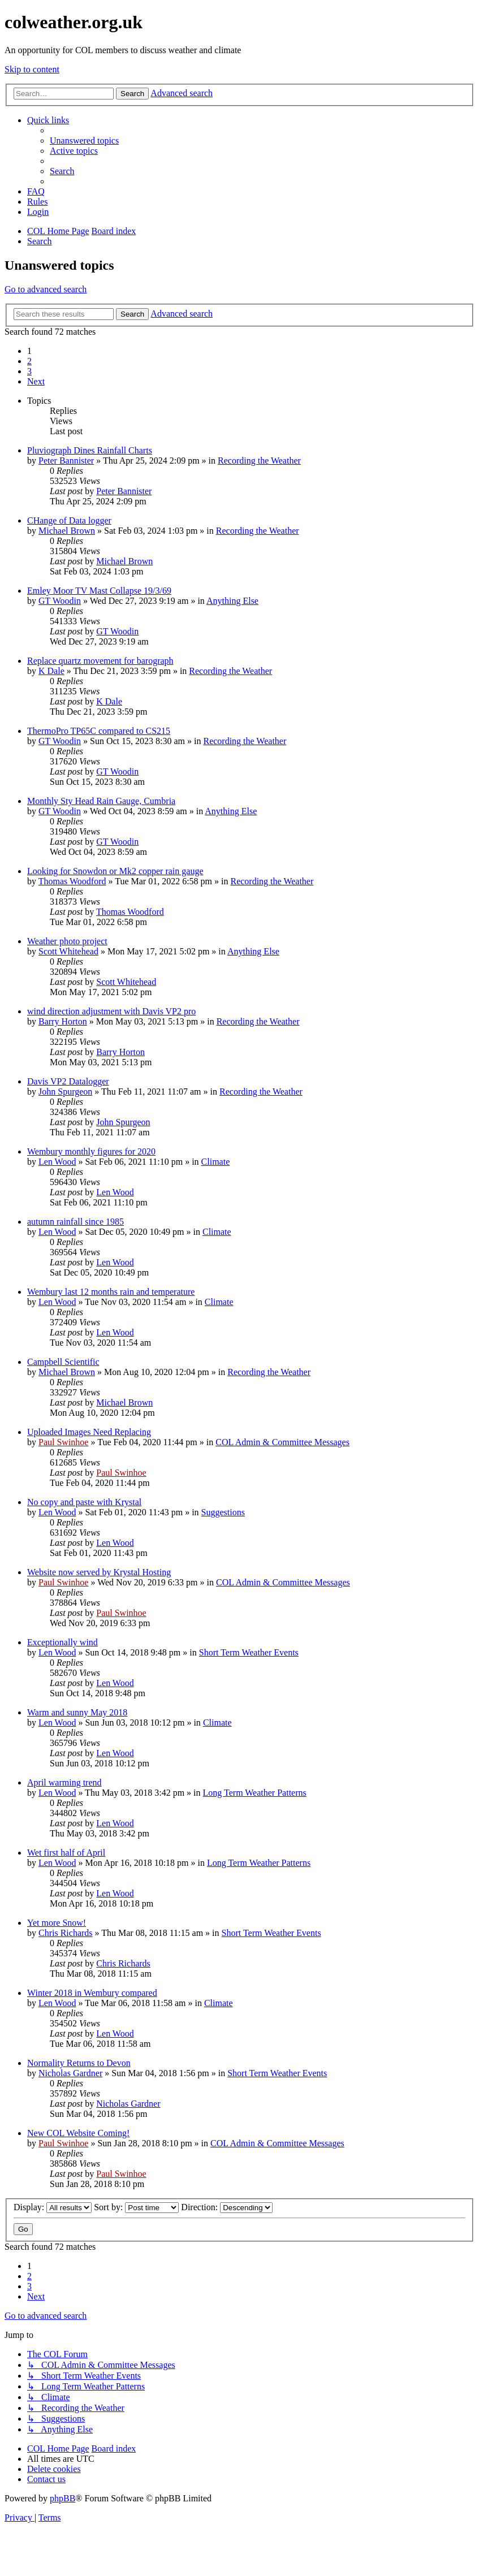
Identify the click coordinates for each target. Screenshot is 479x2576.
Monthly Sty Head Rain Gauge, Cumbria (101, 801)
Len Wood (57, 1161)
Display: (53, 2207)
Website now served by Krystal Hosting (99, 1572)
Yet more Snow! (56, 1922)
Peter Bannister (66, 460)
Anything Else (232, 601)
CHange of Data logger (69, 520)
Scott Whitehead (68, 951)
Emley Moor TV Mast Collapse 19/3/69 (99, 590)
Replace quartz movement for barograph (100, 660)
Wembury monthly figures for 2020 (91, 1151)
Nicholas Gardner (70, 2073)
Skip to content (32, 69)
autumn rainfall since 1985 (75, 1221)
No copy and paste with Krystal (84, 1502)
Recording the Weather (259, 460)
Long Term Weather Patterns (255, 1792)
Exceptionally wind (62, 1642)
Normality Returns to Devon (79, 2063)
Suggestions (223, 1512)
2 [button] (29, 361)
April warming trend (64, 1782)
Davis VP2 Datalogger (68, 1081)
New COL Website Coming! (78, 2133)
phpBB (62, 2498)
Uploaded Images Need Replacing (89, 1432)
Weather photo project (67, 941)
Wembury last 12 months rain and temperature (111, 1291)
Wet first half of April (66, 1852)
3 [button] (29, 371)
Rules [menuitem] (37, 201)
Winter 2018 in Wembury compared (92, 1993)
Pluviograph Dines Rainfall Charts (89, 450)
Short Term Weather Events (249, 1652)
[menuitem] (84, 140)
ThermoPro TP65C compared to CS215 (98, 731)
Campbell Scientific (63, 1362)
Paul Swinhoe (63, 1442)
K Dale (51, 671)
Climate (215, 1161)
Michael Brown (66, 530)
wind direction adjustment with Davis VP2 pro (111, 1011)
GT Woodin (59, 601)
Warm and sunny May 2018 (77, 1712)
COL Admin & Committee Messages (282, 1442)
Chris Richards (65, 1933)
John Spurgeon (65, 1091)
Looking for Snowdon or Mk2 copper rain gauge (115, 871)
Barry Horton (62, 1021)
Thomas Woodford (72, 881)
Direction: (227, 2207)
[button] (36, 381)
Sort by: (136, 2207)
